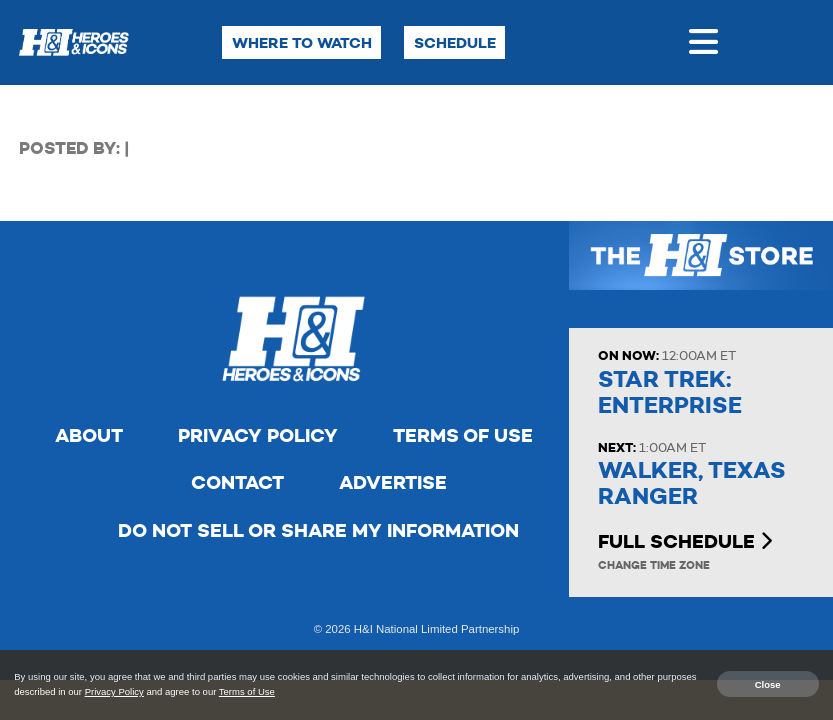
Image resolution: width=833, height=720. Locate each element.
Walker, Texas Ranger (692, 483)
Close (768, 683)
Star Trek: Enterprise (670, 392)
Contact (237, 482)
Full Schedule (685, 541)
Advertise (393, 482)
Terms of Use (463, 435)
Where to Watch (302, 42)
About (89, 435)
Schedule (455, 42)
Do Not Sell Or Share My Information (318, 530)
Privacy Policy (258, 435)
